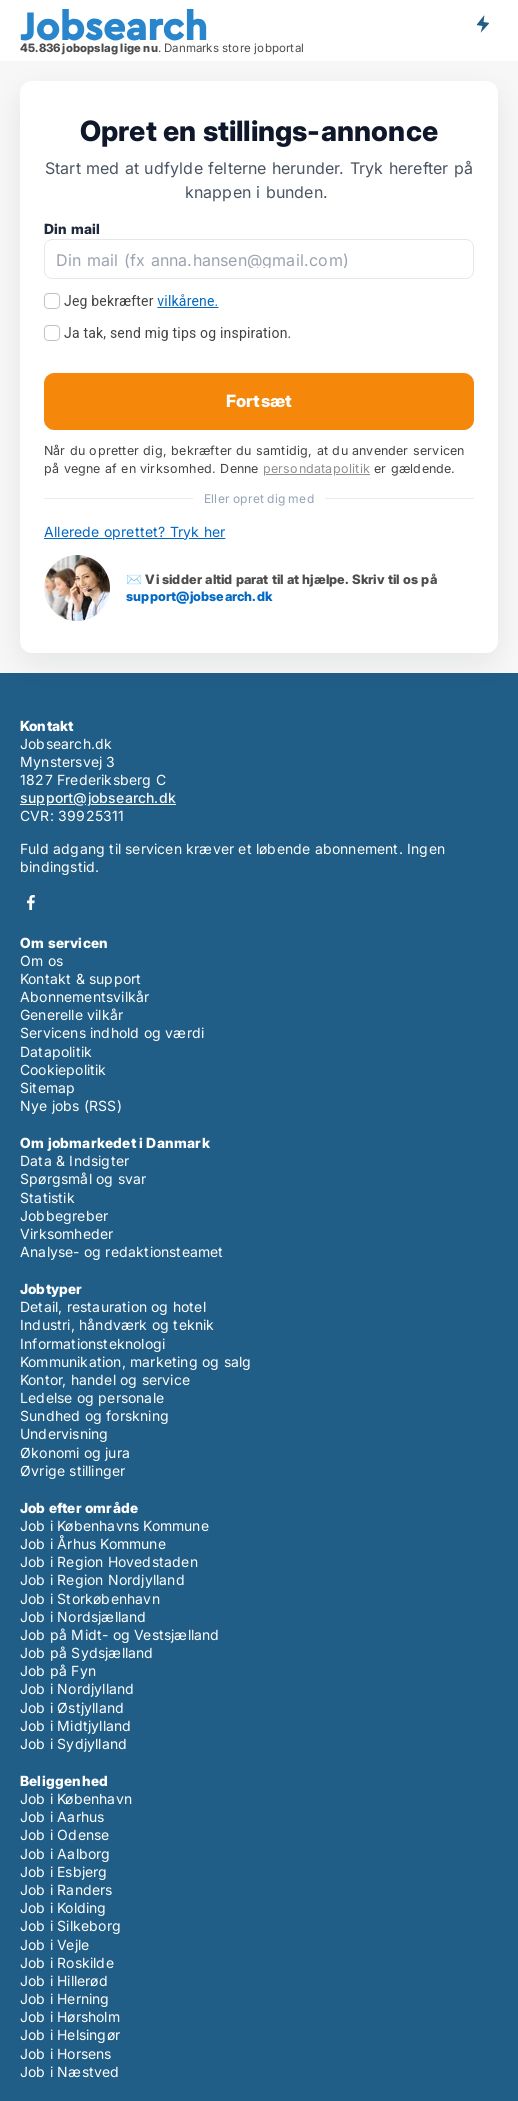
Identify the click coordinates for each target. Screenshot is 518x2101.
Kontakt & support (80, 978)
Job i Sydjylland (73, 1743)
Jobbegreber (64, 1215)
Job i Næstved (70, 2071)
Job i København (76, 1798)
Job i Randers (66, 1889)
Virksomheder (66, 1233)
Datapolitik (56, 1051)
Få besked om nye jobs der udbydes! (482, 23)
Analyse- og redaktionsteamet (122, 1251)
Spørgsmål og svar (83, 1178)
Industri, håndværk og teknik (117, 1324)
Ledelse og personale (92, 1397)
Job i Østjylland (72, 1707)
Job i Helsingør (70, 2034)
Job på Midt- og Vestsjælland (120, 1634)
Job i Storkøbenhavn (90, 1598)
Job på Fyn (58, 1670)
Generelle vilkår (71, 1014)
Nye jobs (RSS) (71, 1105)
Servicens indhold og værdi (112, 1032)
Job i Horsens (66, 2053)
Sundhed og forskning (94, 1415)
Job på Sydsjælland (87, 1652)
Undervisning (64, 1433)
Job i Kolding (63, 1907)
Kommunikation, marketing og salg (135, 1361)
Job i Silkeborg (70, 1925)
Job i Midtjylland (75, 1725)
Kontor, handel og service (105, 1379)
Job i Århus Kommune (93, 1543)
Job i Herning (65, 1998)
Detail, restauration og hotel (113, 1306)
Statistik (47, 1197)
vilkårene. (187, 301)
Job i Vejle (54, 1944)
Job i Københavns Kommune (114, 1525)
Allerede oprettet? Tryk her (134, 531)
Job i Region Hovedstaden (109, 1561)
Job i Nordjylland (77, 1688)
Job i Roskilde (67, 1962)
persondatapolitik (316, 468)
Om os (41, 960)
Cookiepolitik (63, 1069)
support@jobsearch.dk (199, 596)
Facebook (31, 902)
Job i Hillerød (64, 1980)
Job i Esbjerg (64, 1871)
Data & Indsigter (74, 1160)
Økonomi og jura (75, 1452)
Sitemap (47, 1087)
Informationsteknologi (92, 1343)
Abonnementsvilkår (84, 996)
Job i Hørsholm (70, 2016)
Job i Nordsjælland (83, 1616)
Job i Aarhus (62, 1816)
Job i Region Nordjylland (102, 1579)
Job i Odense (64, 1834)
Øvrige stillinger (72, 1470)
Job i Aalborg (65, 1853)
